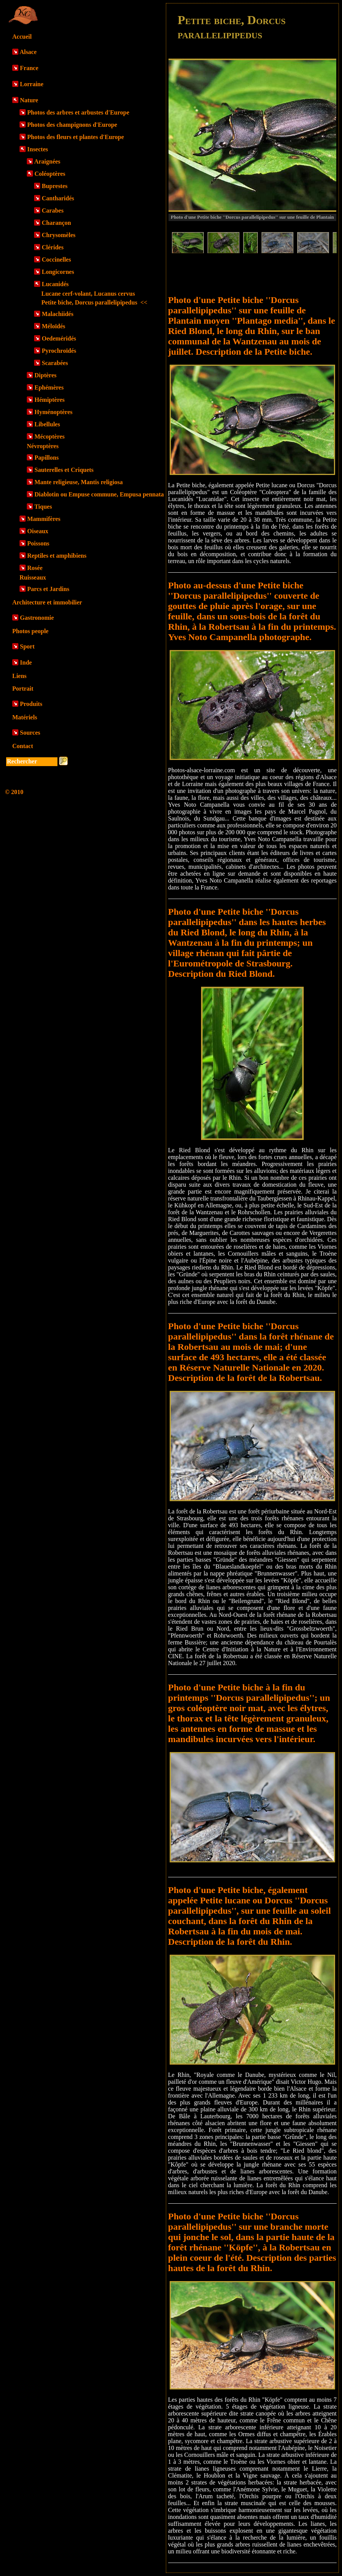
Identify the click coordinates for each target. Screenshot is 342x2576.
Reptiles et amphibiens (57, 555)
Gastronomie (37, 617)
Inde (26, 662)
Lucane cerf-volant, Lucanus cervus (88, 293)
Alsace (28, 52)
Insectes (37, 149)
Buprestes (54, 186)
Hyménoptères (53, 412)
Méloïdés (53, 326)
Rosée (35, 568)
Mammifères (44, 519)
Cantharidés (58, 198)
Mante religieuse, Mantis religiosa (78, 482)
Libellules (47, 424)
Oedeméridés (59, 338)
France (29, 68)
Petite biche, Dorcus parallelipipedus (94, 302)
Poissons (38, 543)
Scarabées (55, 363)
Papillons (46, 457)
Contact (22, 746)
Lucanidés (55, 284)
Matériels (24, 717)
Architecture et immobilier (47, 602)
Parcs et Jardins (48, 589)
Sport (27, 646)
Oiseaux (37, 531)
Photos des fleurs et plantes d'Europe (75, 137)
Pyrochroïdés (59, 350)
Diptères (45, 375)
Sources (30, 732)
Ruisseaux (33, 577)
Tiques (43, 506)
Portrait (22, 688)
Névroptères (43, 446)
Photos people (30, 631)
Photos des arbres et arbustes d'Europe (78, 112)
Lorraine (31, 84)
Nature (29, 100)
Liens (19, 676)
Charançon (56, 222)
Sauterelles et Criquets (63, 470)
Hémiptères (49, 399)
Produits (31, 704)
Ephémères (49, 387)
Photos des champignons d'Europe (72, 124)
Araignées (47, 161)
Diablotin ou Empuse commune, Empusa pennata (99, 494)
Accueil (22, 36)
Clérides (53, 247)
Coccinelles (56, 259)
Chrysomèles (58, 235)
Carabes (53, 210)
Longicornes (58, 272)
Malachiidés (58, 314)
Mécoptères (49, 436)
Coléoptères (49, 173)
